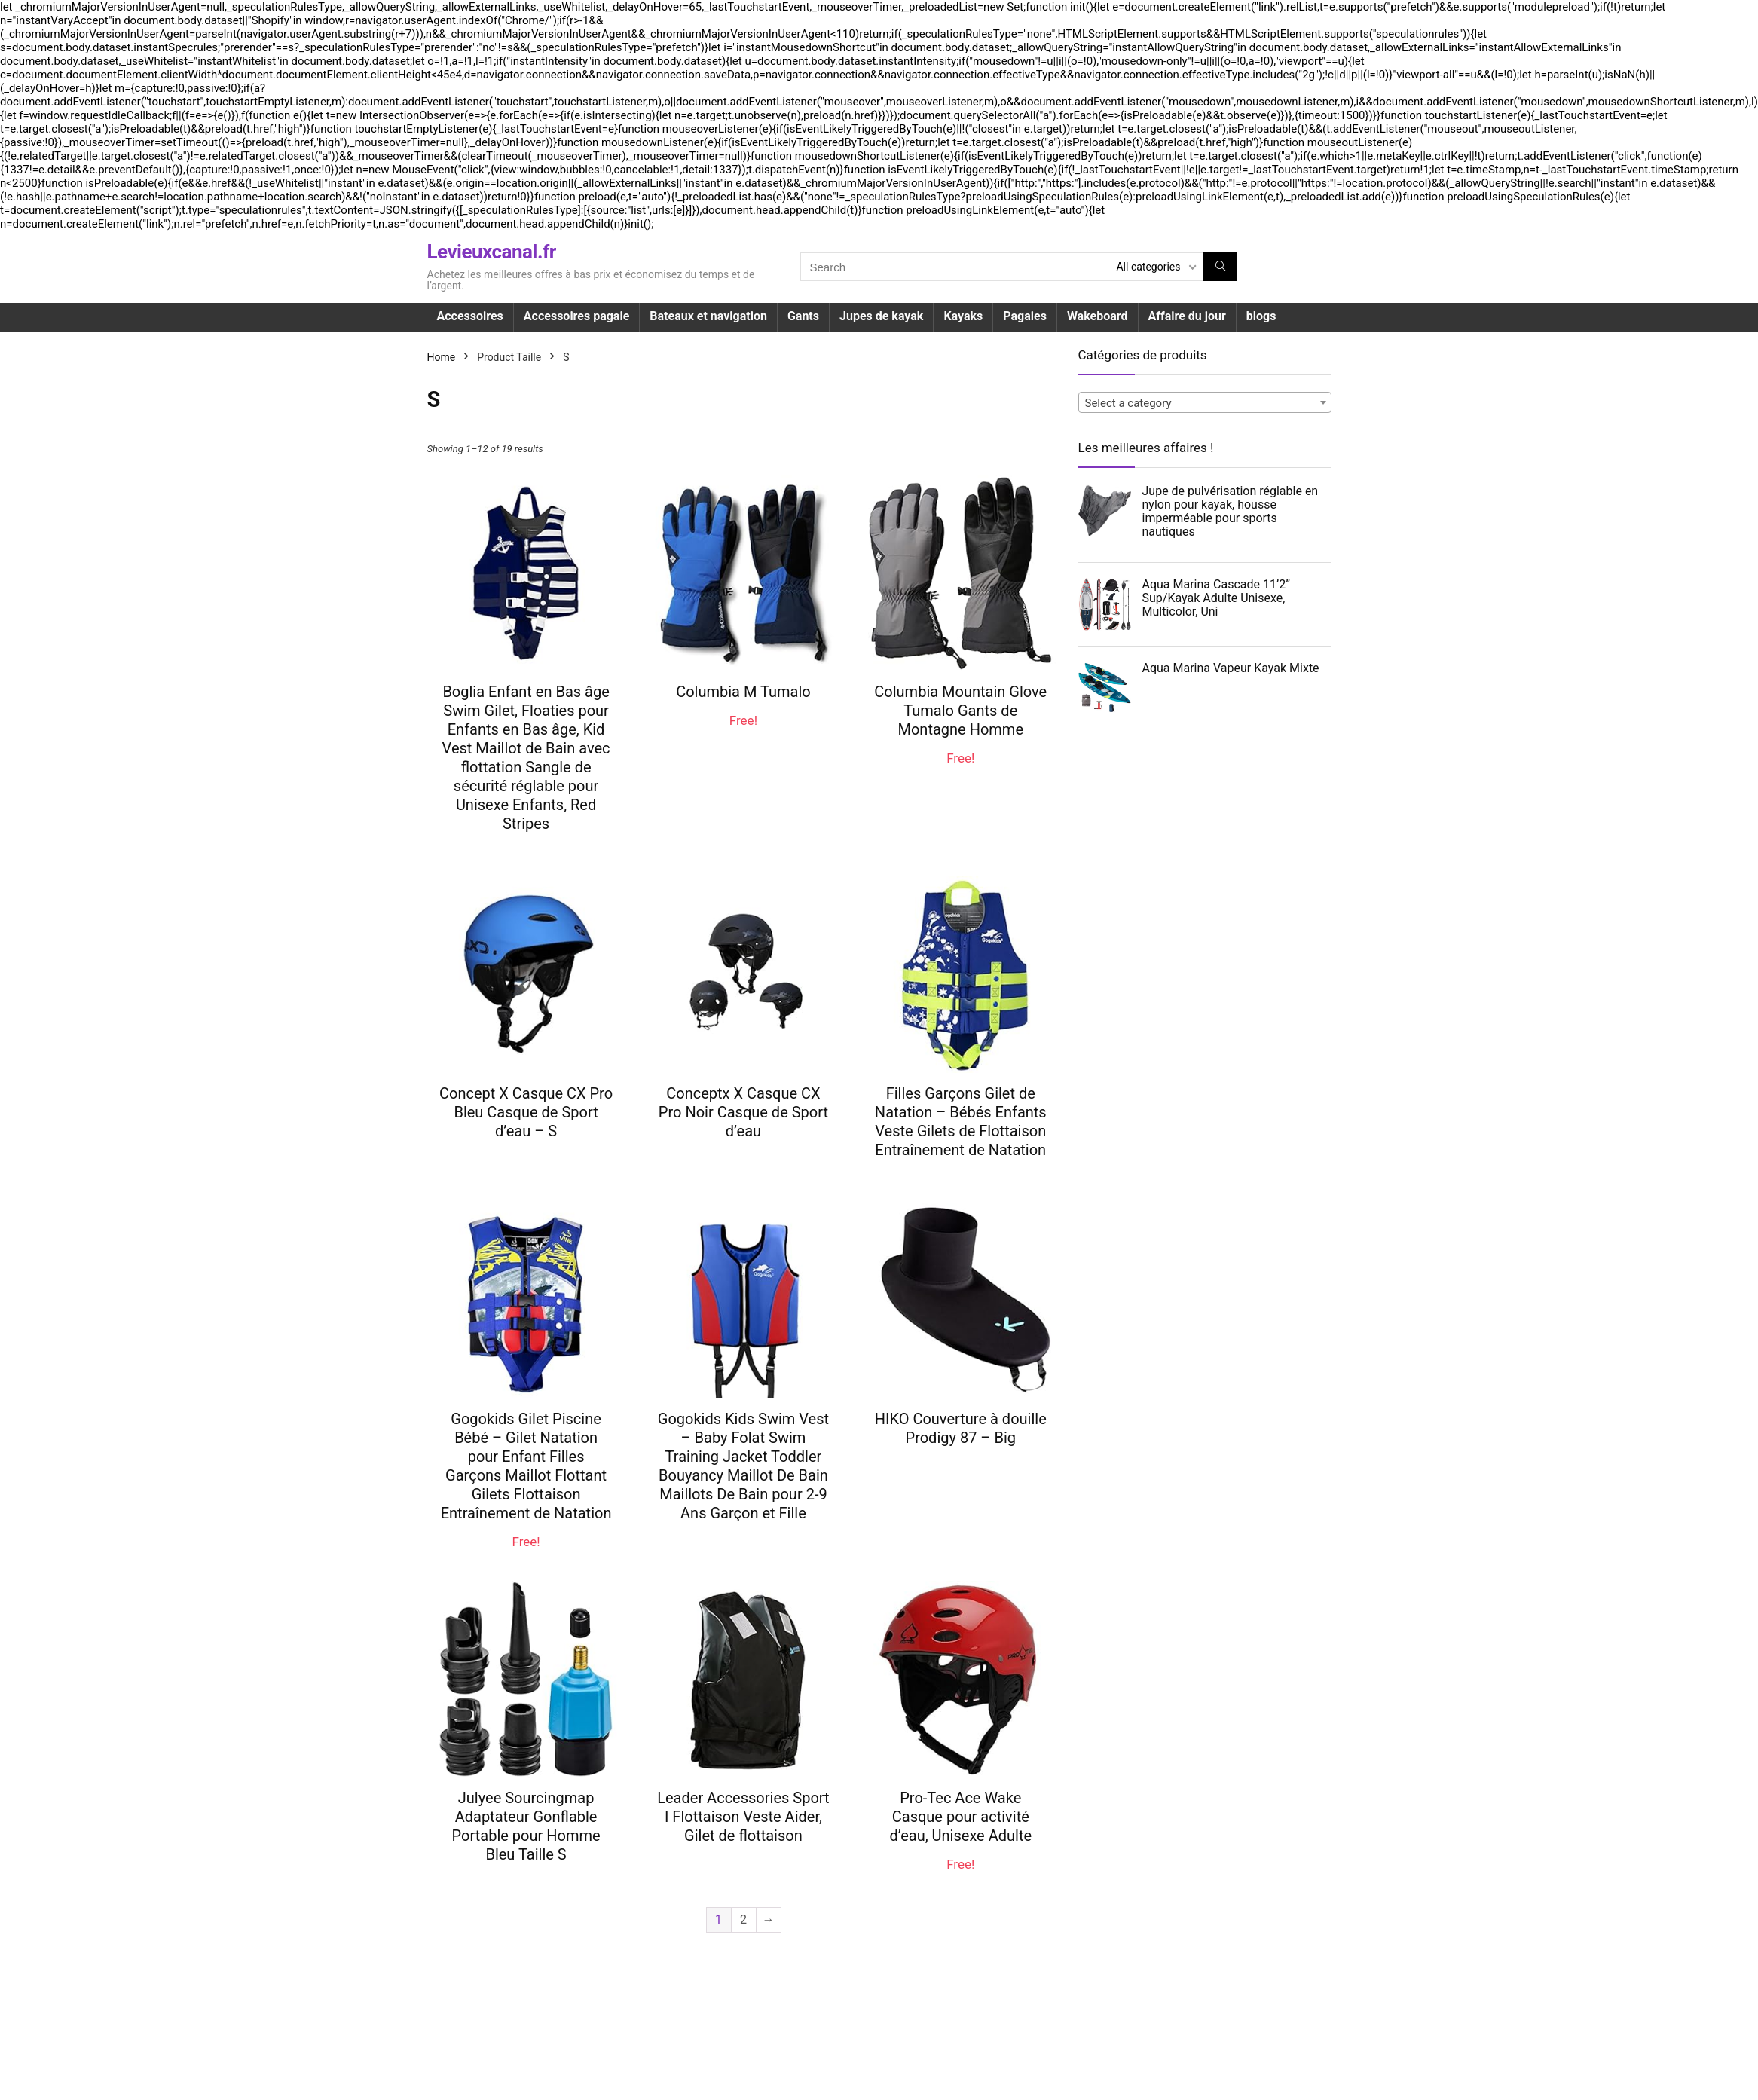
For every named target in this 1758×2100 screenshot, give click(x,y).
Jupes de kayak (881, 316)
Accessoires (470, 316)
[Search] (1220, 266)
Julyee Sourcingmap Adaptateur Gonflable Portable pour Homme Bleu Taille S (526, 1826)
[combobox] (1204, 402)
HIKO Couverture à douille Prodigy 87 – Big (961, 1428)
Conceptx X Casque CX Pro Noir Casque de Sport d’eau (743, 1112)
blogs (1261, 316)
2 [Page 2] (743, 1919)
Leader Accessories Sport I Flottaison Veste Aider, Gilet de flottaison (743, 1817)
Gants (803, 316)
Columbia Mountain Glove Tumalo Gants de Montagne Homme (960, 710)
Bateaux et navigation (708, 316)
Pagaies (1025, 316)
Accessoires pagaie (576, 316)
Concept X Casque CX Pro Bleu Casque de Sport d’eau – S (526, 1112)
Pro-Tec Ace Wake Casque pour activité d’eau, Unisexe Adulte (960, 1817)
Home (441, 357)
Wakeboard (1097, 316)
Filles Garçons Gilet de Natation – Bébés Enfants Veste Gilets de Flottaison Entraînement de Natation (961, 1121)
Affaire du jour (1187, 316)
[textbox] (1205, 403)
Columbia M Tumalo (743, 692)
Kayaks (963, 316)
